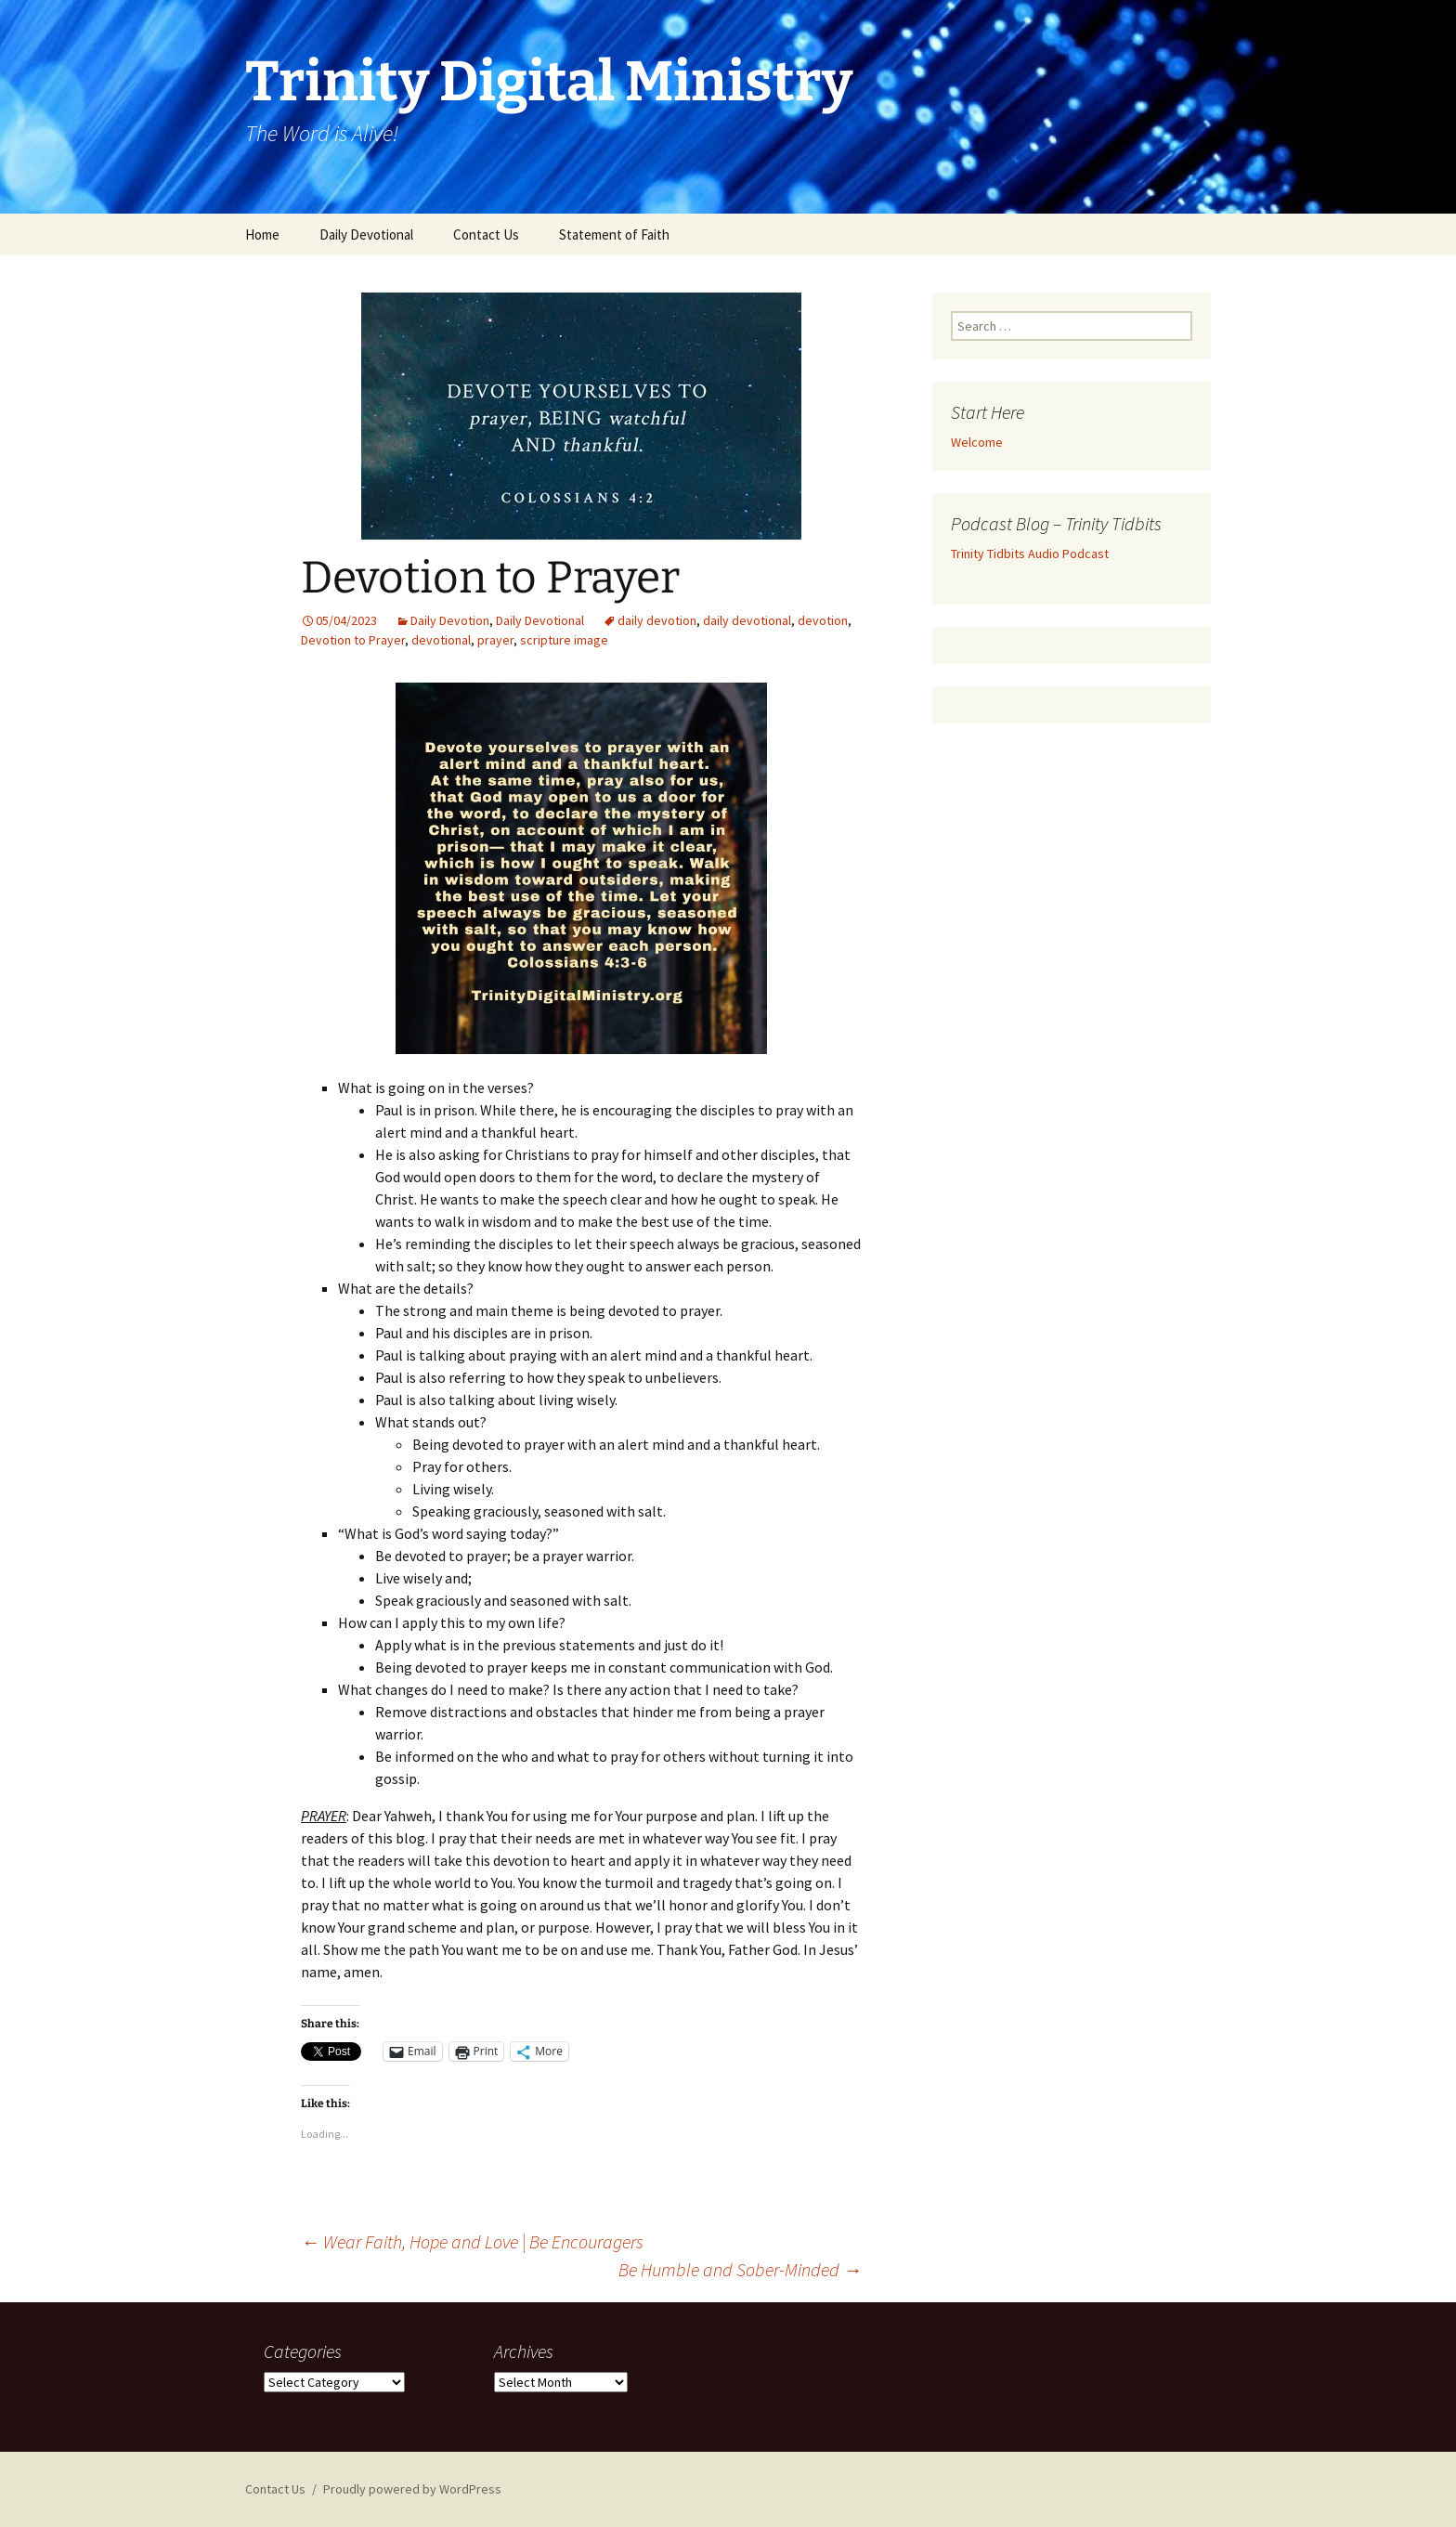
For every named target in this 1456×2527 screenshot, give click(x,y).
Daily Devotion (449, 620)
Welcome (977, 442)
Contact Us (486, 234)
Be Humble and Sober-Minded (740, 2269)
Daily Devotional (366, 234)
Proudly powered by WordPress (412, 2489)
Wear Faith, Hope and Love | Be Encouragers (472, 2241)
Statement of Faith (614, 234)
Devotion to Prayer (353, 640)
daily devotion (657, 620)
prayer (495, 640)
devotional (441, 640)
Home (262, 234)
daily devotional (747, 620)
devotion (823, 620)
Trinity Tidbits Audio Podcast (1030, 553)
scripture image (564, 640)
